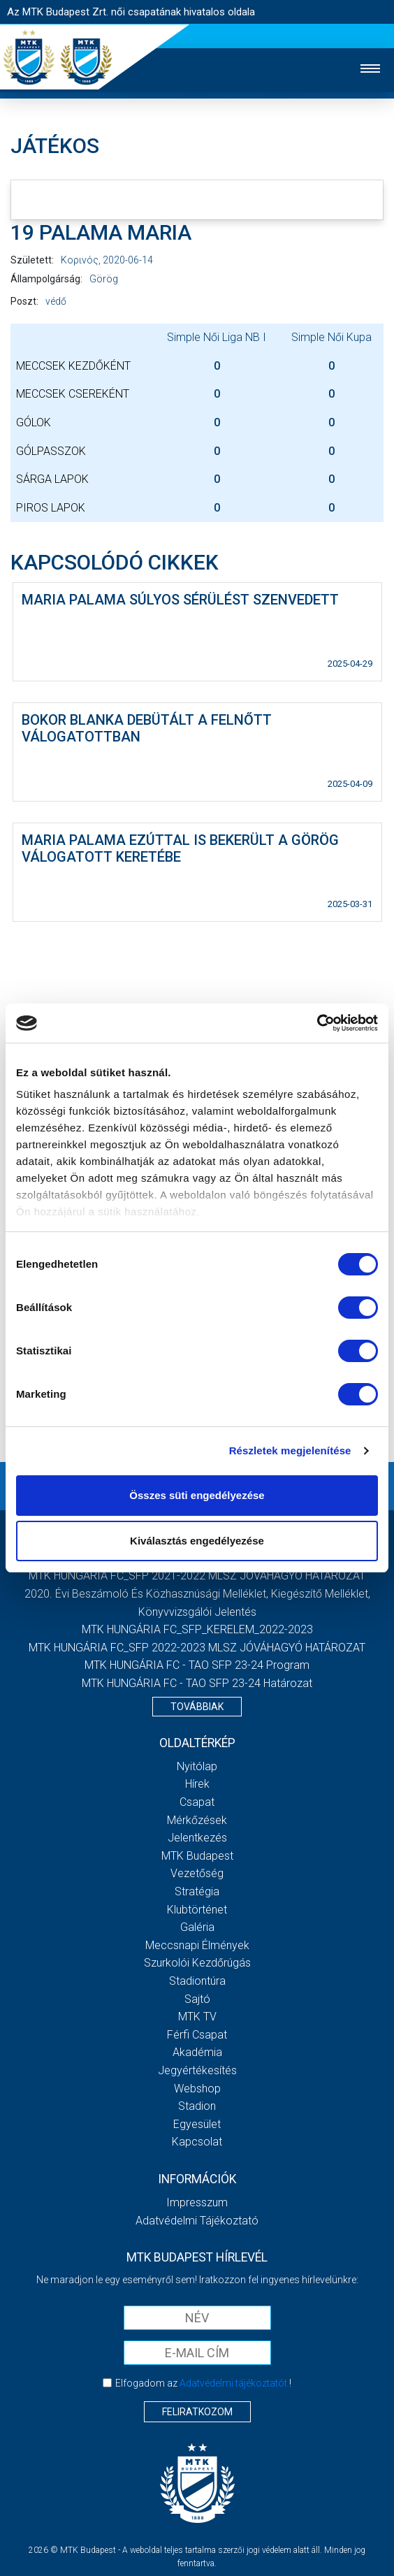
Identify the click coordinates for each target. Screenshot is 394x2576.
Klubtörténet (197, 1909)
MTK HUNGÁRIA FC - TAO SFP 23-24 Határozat (197, 1683)
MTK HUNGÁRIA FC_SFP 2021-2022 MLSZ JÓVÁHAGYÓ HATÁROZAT (197, 1575)
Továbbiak (197, 1706)
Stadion (197, 2106)
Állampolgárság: (46, 278)
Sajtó (197, 1999)
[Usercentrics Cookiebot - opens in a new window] (317, 1023)
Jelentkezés (197, 1837)
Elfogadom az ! (203, 2383)
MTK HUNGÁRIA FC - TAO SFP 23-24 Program (197, 1665)
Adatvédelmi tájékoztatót (233, 2383)
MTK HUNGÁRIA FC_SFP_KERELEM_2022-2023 (197, 1629)
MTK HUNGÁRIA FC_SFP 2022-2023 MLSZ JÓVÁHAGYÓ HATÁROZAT (197, 1647)
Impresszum (197, 2202)
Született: (32, 260)
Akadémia (197, 2052)
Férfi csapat (197, 2034)
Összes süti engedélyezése (196, 1495)
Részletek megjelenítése (290, 1450)
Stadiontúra (197, 1981)
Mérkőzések (197, 1820)
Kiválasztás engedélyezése (197, 1541)
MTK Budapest (197, 1855)
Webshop (197, 2088)
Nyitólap (197, 1766)
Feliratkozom (197, 2411)
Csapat (197, 1802)
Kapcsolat (197, 2141)
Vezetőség (197, 1873)
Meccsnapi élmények (197, 1945)
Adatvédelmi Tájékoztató (197, 2220)
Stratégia (197, 1891)
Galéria (197, 1927)
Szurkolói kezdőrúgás (197, 1962)
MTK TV (197, 2016)
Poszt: (24, 301)
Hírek (197, 1783)
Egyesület (197, 2124)
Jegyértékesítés (197, 2070)
